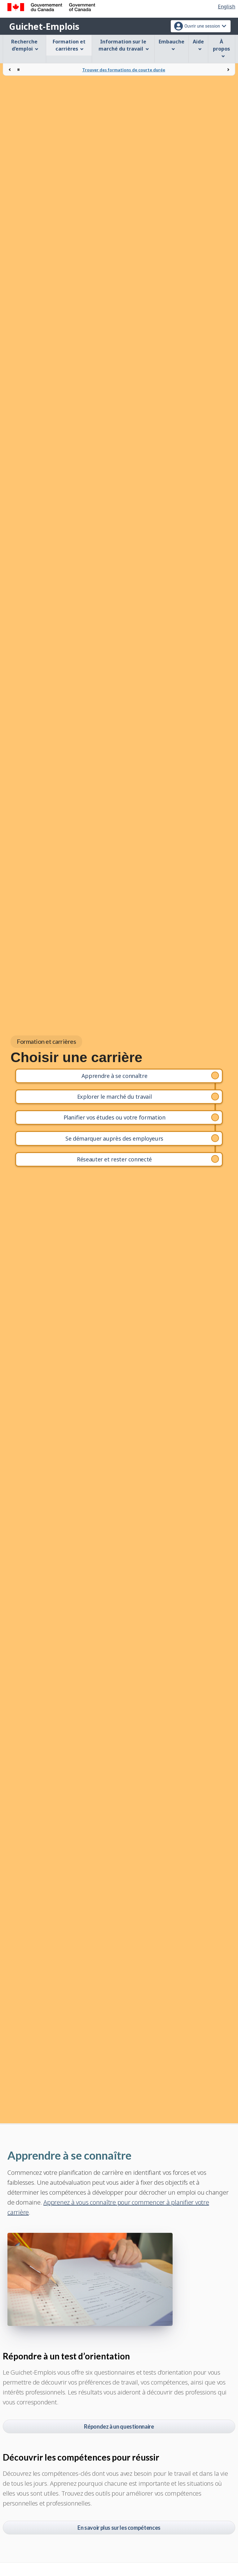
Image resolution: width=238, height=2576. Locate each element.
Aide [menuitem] (198, 44)
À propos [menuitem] (221, 48)
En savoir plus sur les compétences (119, 2527)
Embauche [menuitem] (171, 44)
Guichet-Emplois (44, 26)
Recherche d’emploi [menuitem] (24, 45)
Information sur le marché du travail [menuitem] (124, 45)
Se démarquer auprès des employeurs (114, 1138)
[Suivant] (228, 69)
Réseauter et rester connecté (114, 1159)
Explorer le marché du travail (114, 1096)
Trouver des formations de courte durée (123, 69)
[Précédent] (10, 69)
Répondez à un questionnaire (119, 2426)
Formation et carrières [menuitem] (69, 45)
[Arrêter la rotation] (18, 69)
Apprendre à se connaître (114, 1075)
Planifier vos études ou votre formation (114, 1117)
